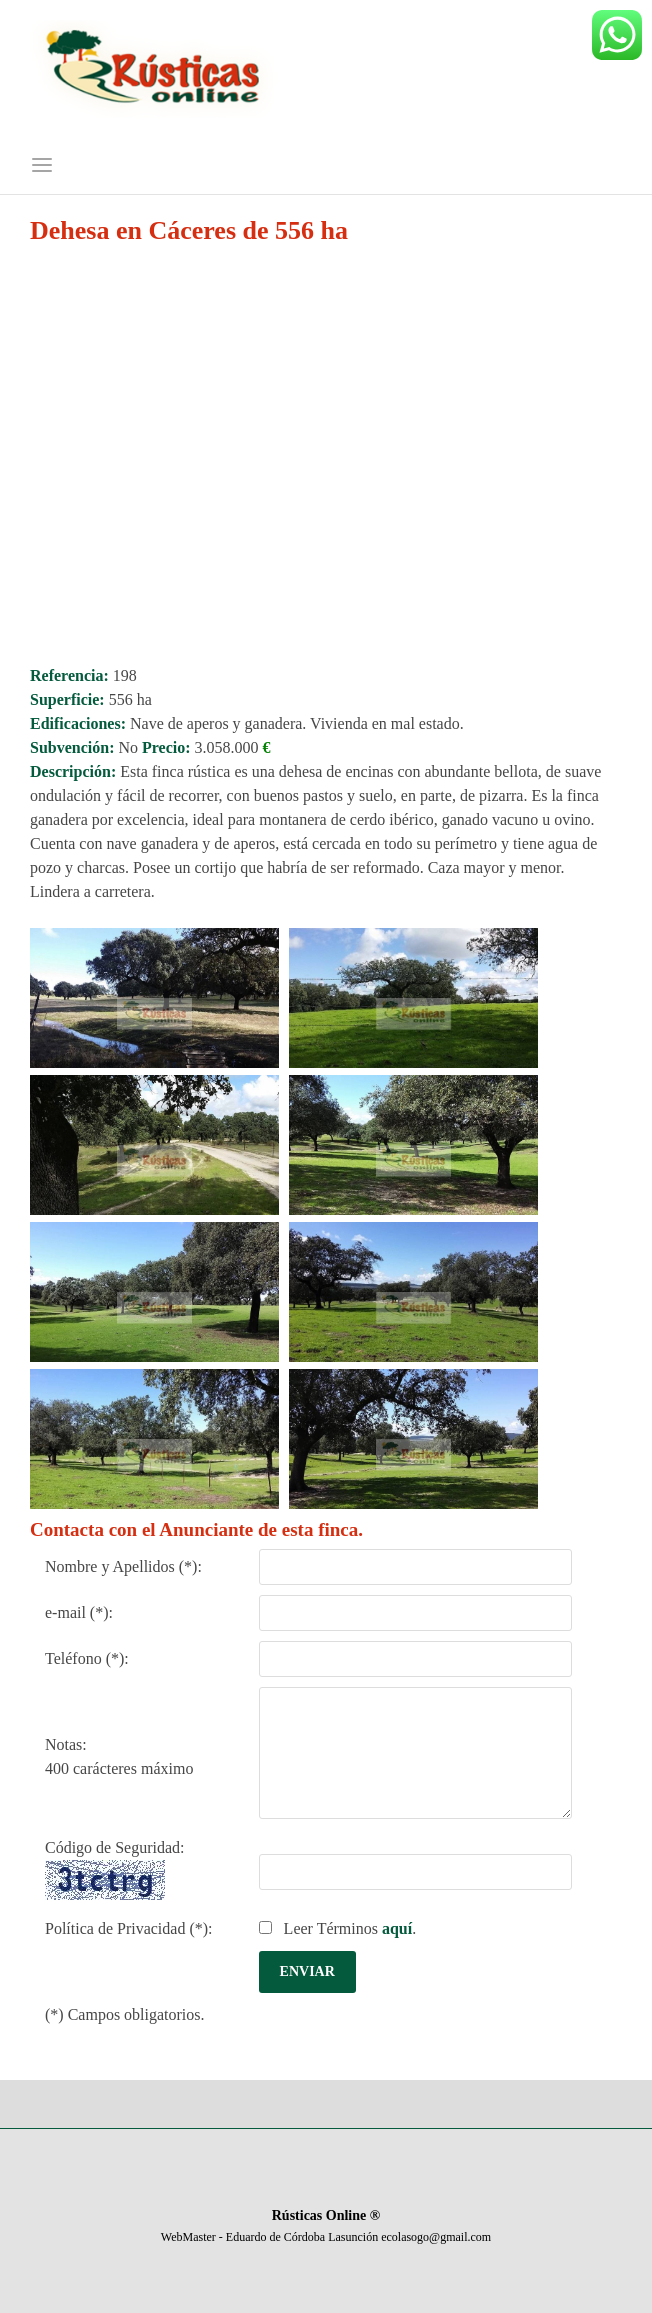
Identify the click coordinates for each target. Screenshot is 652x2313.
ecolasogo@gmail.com (436, 2237)
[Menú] (42, 166)
